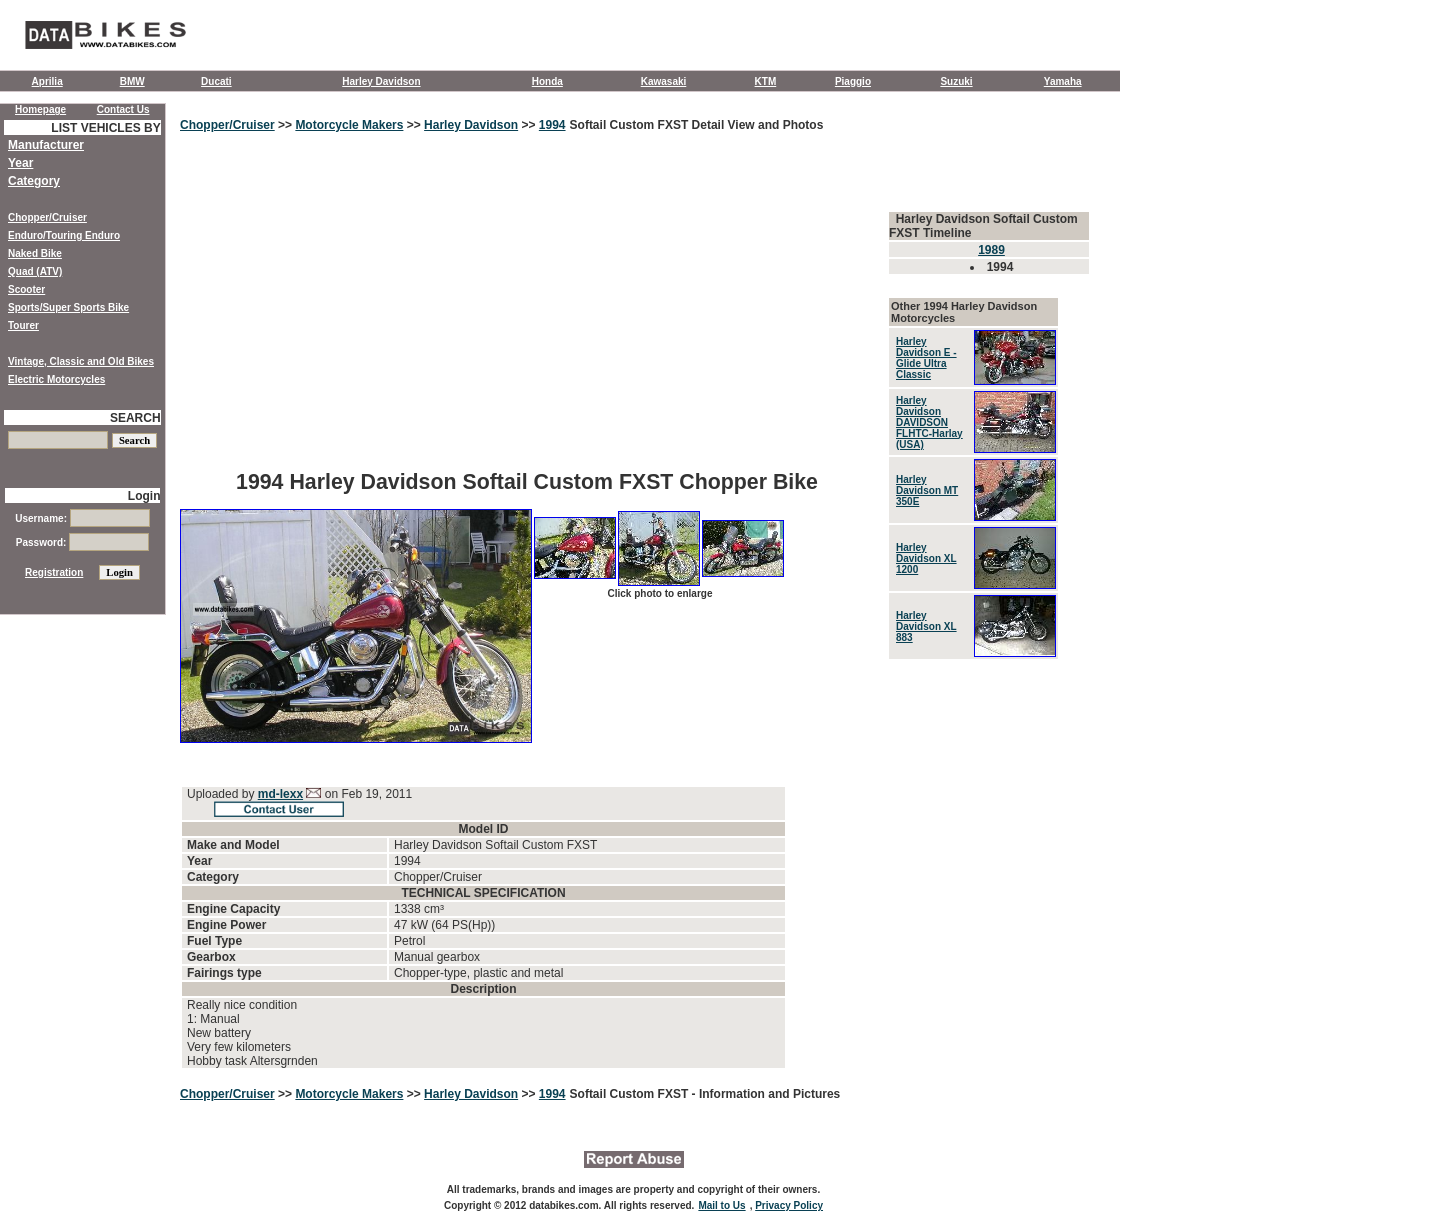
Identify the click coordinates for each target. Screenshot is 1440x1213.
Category (34, 181)
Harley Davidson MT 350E (927, 490)
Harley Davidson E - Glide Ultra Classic (926, 358)
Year (20, 163)
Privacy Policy (789, 1205)
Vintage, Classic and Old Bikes (81, 361)
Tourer (23, 325)
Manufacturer (46, 145)
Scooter (26, 289)
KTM (766, 81)
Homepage (40, 109)
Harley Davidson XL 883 (926, 626)
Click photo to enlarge (659, 593)
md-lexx (280, 794)
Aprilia (47, 81)
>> (285, 125)
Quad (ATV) (35, 271)
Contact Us (123, 109)
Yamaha (1063, 81)
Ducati (216, 81)
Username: (82, 518)
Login (144, 496)
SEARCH (135, 418)
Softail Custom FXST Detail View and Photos (697, 125)
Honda (547, 81)
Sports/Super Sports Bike (68, 307)
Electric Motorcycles (56, 379)
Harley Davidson (381, 81)
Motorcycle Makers (349, 125)
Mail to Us (721, 1205)
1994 (552, 125)
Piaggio (853, 81)
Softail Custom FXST (631, 1094)
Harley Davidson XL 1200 (926, 558)
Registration (54, 572)
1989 (991, 250)
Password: (82, 542)
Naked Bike (35, 253)
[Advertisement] (527, 315)
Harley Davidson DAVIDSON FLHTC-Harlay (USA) (929, 422)
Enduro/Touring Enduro (64, 235)
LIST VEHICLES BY (105, 128)
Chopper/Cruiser (227, 125)
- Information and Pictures (766, 1094)
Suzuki (956, 81)
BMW (132, 81)
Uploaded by (222, 794)
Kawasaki (664, 81)
